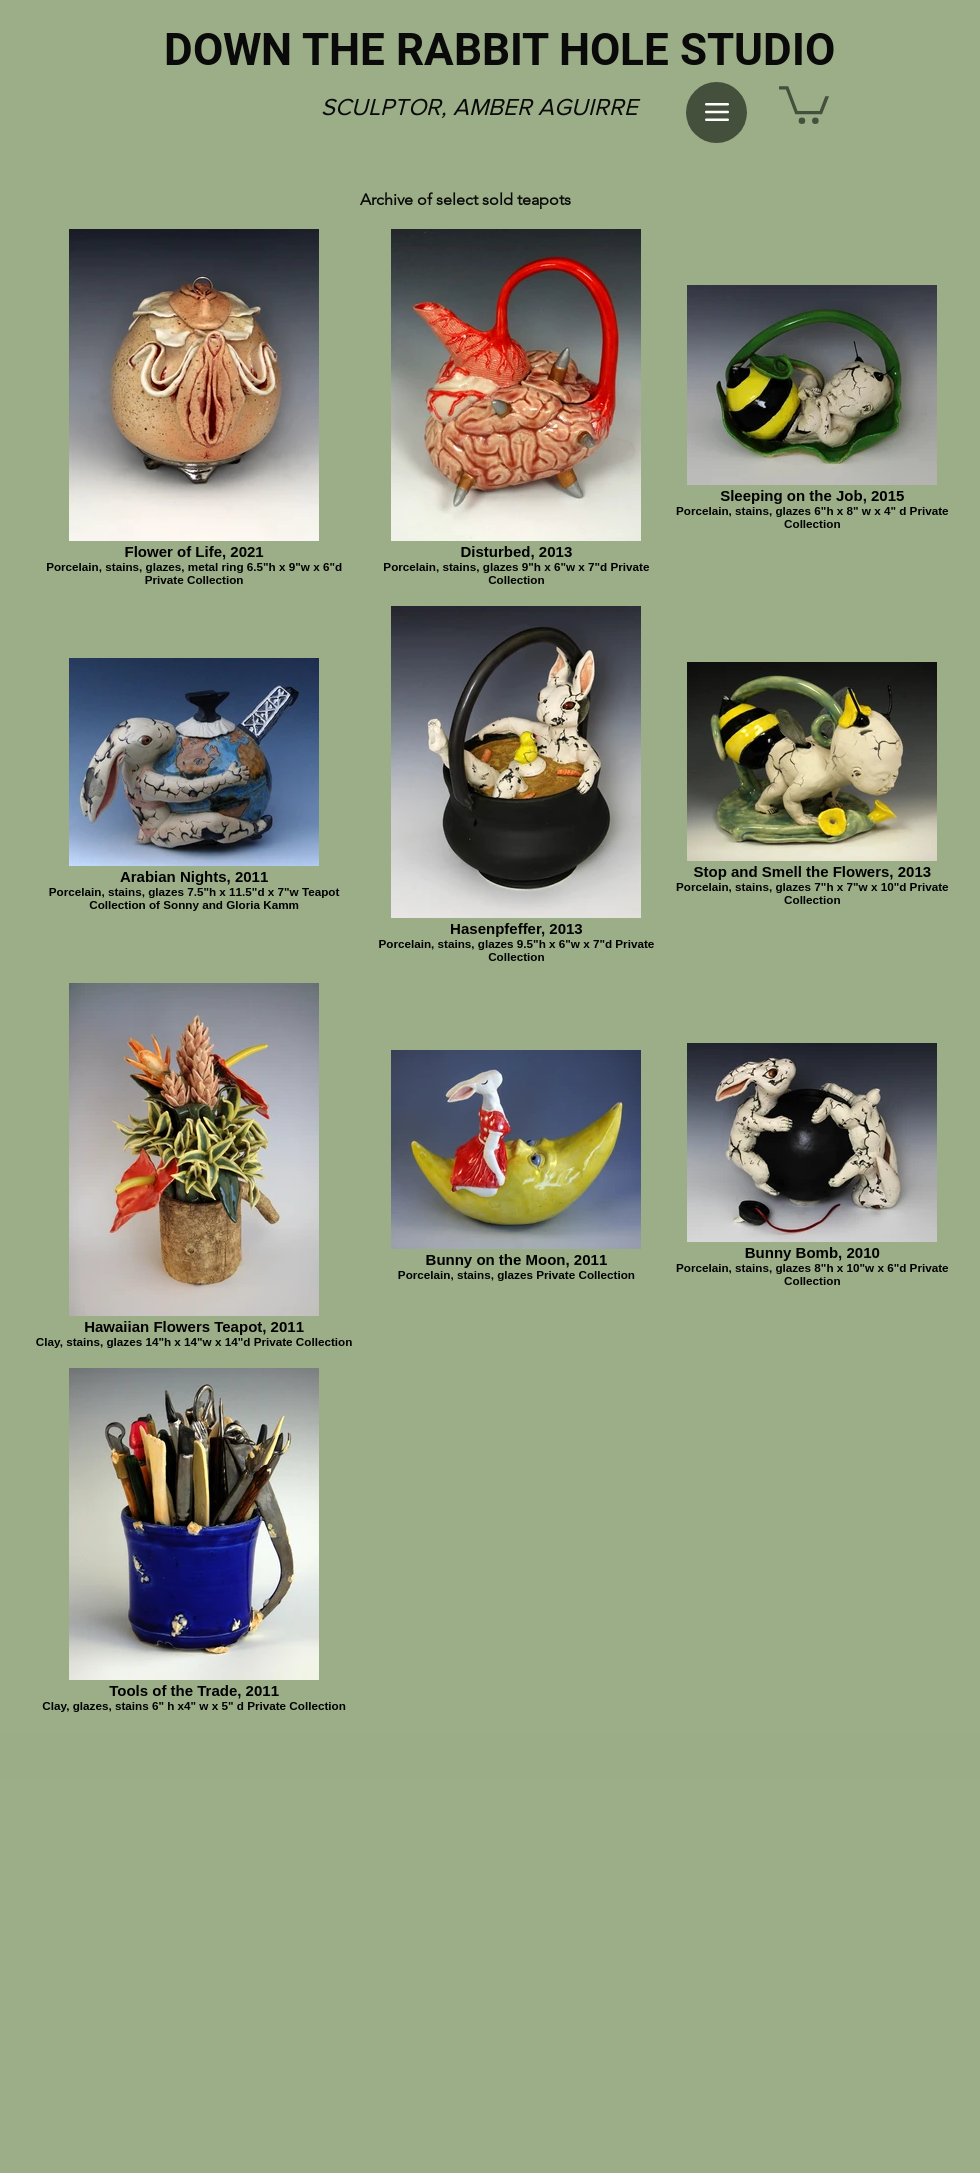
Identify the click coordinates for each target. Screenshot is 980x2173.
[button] (804, 103)
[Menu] (716, 112)
